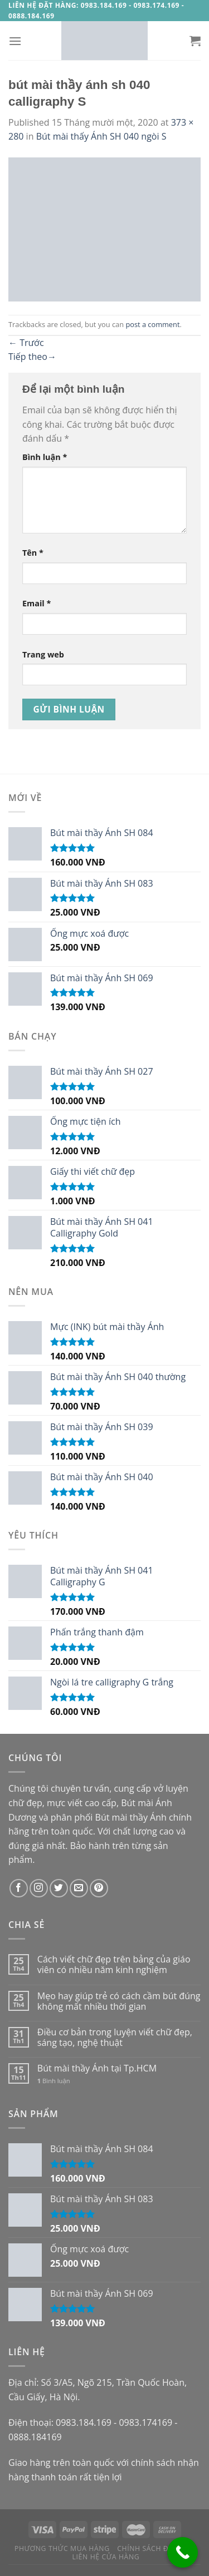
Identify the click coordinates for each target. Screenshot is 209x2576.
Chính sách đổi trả (154, 2548)
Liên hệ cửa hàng (106, 2557)
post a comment (152, 324)
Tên (32, 552)
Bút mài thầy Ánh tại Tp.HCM (97, 2068)
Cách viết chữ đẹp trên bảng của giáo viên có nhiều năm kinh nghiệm (114, 1964)
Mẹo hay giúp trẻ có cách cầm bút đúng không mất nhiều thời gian (119, 2001)
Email (36, 603)
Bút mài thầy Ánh (131, 1817)
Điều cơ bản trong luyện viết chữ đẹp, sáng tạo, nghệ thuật (114, 2037)
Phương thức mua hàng (62, 2548)
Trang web (43, 654)
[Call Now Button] (182, 2552)
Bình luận (44, 457)
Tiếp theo (32, 356)
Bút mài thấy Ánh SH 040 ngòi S (101, 136)
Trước (26, 343)
